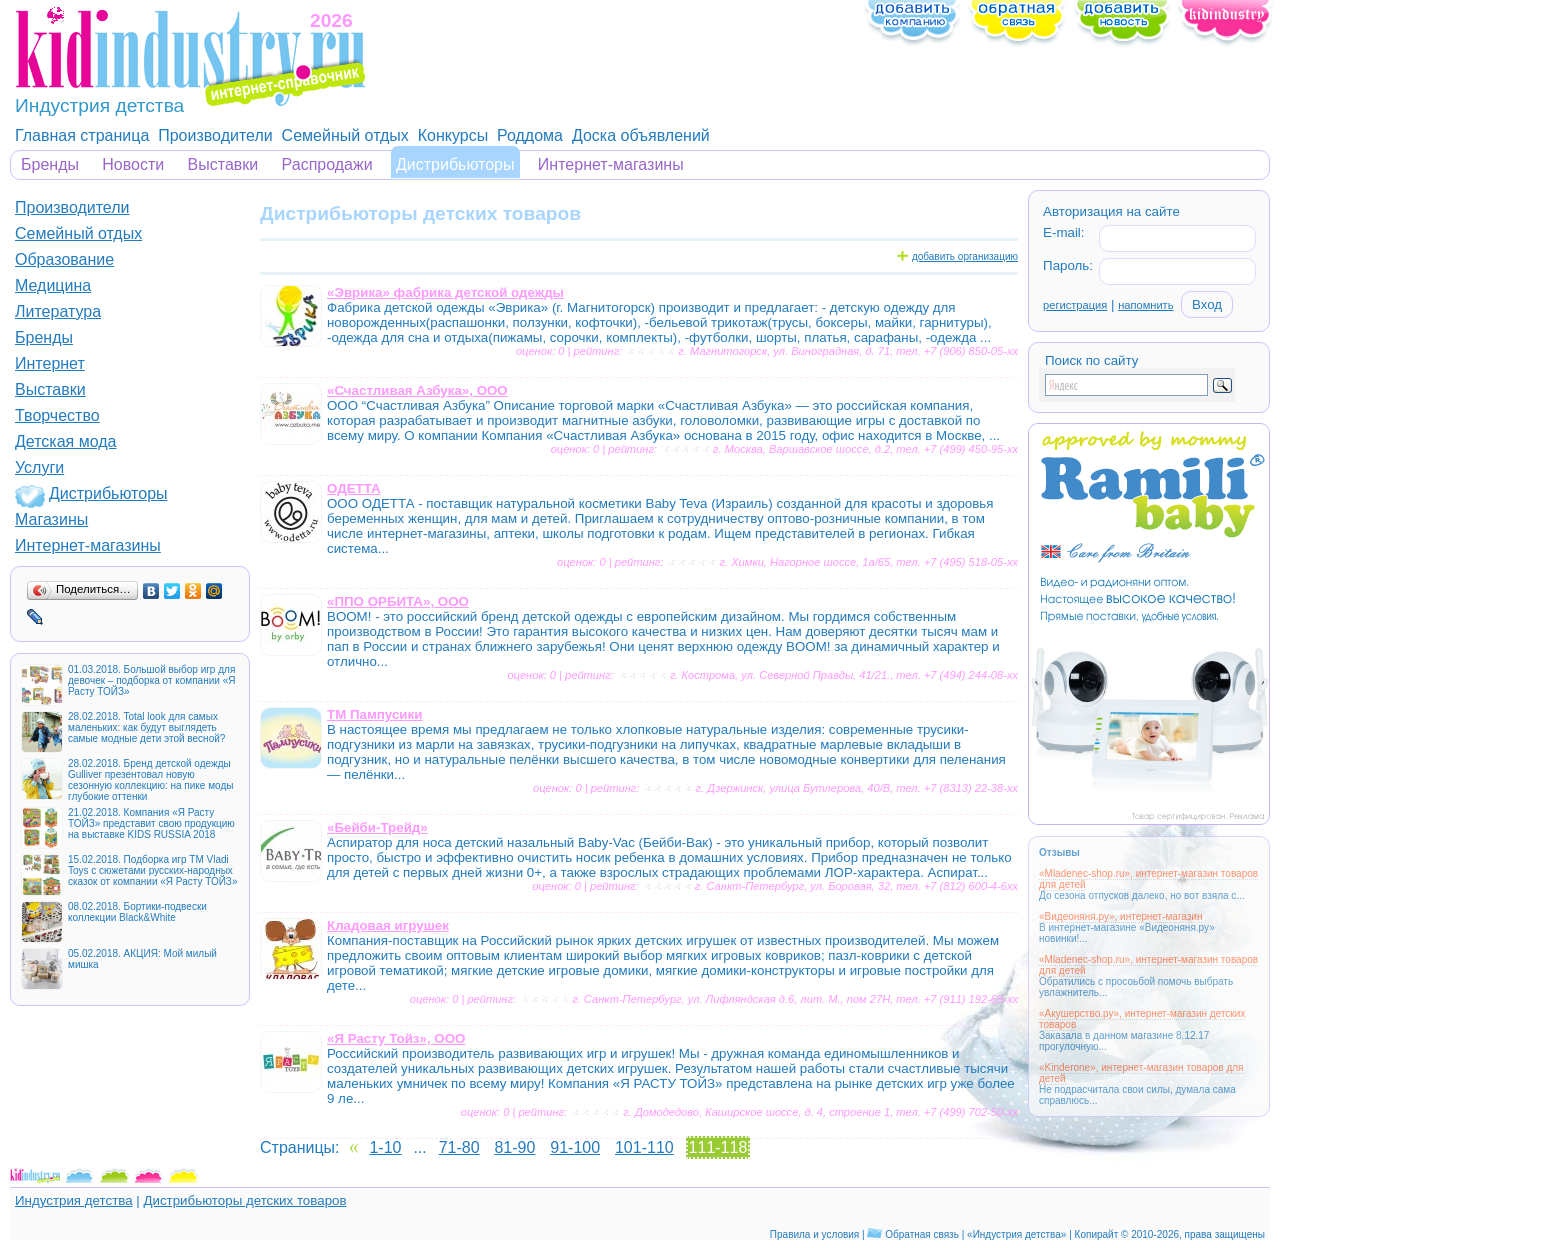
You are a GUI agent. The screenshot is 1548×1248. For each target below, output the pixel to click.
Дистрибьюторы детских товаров (244, 1200)
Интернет (50, 363)
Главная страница (82, 135)
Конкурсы (453, 135)
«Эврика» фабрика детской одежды (445, 292)
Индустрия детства (74, 1200)
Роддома (530, 135)
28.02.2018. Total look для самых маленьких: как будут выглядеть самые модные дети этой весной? (146, 727)
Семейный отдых (345, 135)
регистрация (1075, 305)
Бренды (50, 164)
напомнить (1145, 305)
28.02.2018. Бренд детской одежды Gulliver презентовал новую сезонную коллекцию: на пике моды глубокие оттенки (150, 780)
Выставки (223, 164)
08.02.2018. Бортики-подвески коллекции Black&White (137, 912)
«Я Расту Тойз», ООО (396, 1038)
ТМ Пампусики (374, 714)
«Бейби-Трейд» (377, 827)
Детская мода (66, 441)
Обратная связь (922, 1234)
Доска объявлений (641, 135)
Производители (215, 135)
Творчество (57, 415)
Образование (64, 259)
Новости (133, 164)
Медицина (53, 285)
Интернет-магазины (611, 164)
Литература (58, 311)
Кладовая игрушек (388, 925)
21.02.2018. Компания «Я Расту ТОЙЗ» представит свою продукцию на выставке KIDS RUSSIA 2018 (151, 823)
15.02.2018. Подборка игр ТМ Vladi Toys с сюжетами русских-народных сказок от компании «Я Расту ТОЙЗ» (152, 870)
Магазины (51, 519)
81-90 (514, 1147)
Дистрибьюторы (455, 164)
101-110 (644, 1147)
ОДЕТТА (354, 488)
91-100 (575, 1147)
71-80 (459, 1147)
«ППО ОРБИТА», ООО (398, 601)
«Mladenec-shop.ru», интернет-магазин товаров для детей (1148, 879)
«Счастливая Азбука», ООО (417, 390)
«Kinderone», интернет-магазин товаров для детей (1141, 1073)
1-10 (385, 1147)
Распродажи (327, 164)
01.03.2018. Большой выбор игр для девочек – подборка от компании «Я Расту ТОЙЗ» (151, 680)
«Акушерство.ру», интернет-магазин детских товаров (1142, 1019)
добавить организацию (965, 256)
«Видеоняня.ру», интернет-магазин (1120, 916)
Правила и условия (814, 1234)
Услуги (39, 467)
